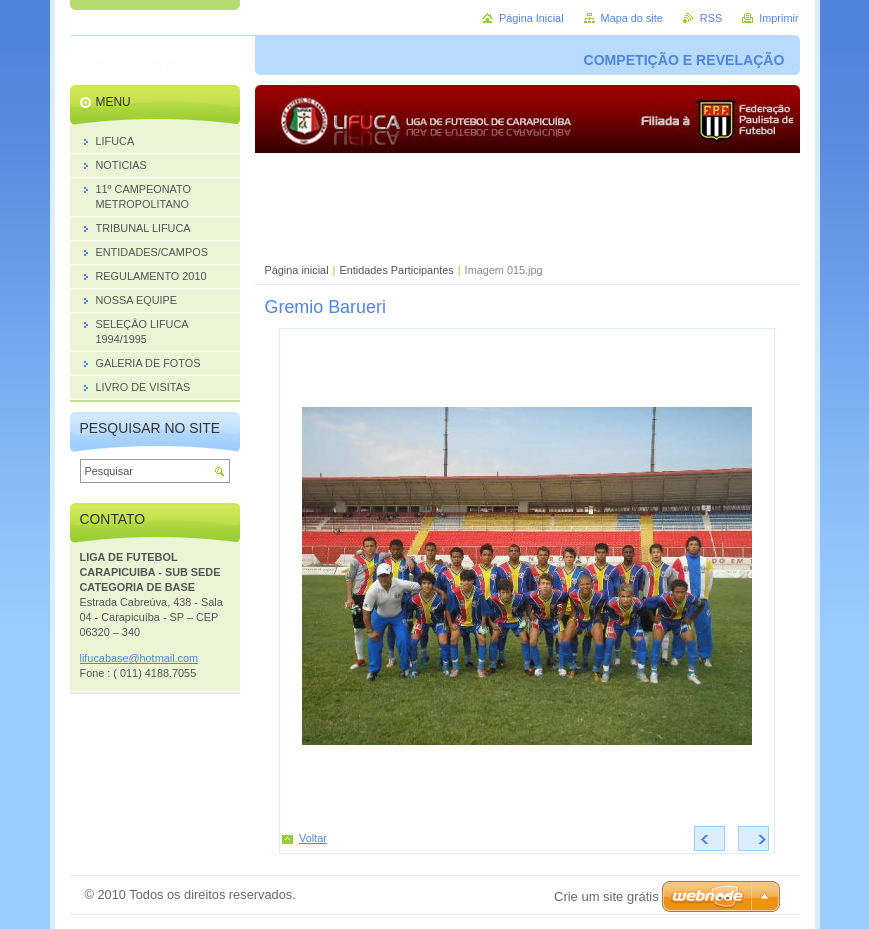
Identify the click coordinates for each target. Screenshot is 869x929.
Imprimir (778, 18)
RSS (711, 18)
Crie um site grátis (606, 896)
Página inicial (297, 270)
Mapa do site (632, 18)
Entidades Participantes (397, 270)
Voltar (313, 838)
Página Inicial (531, 18)
